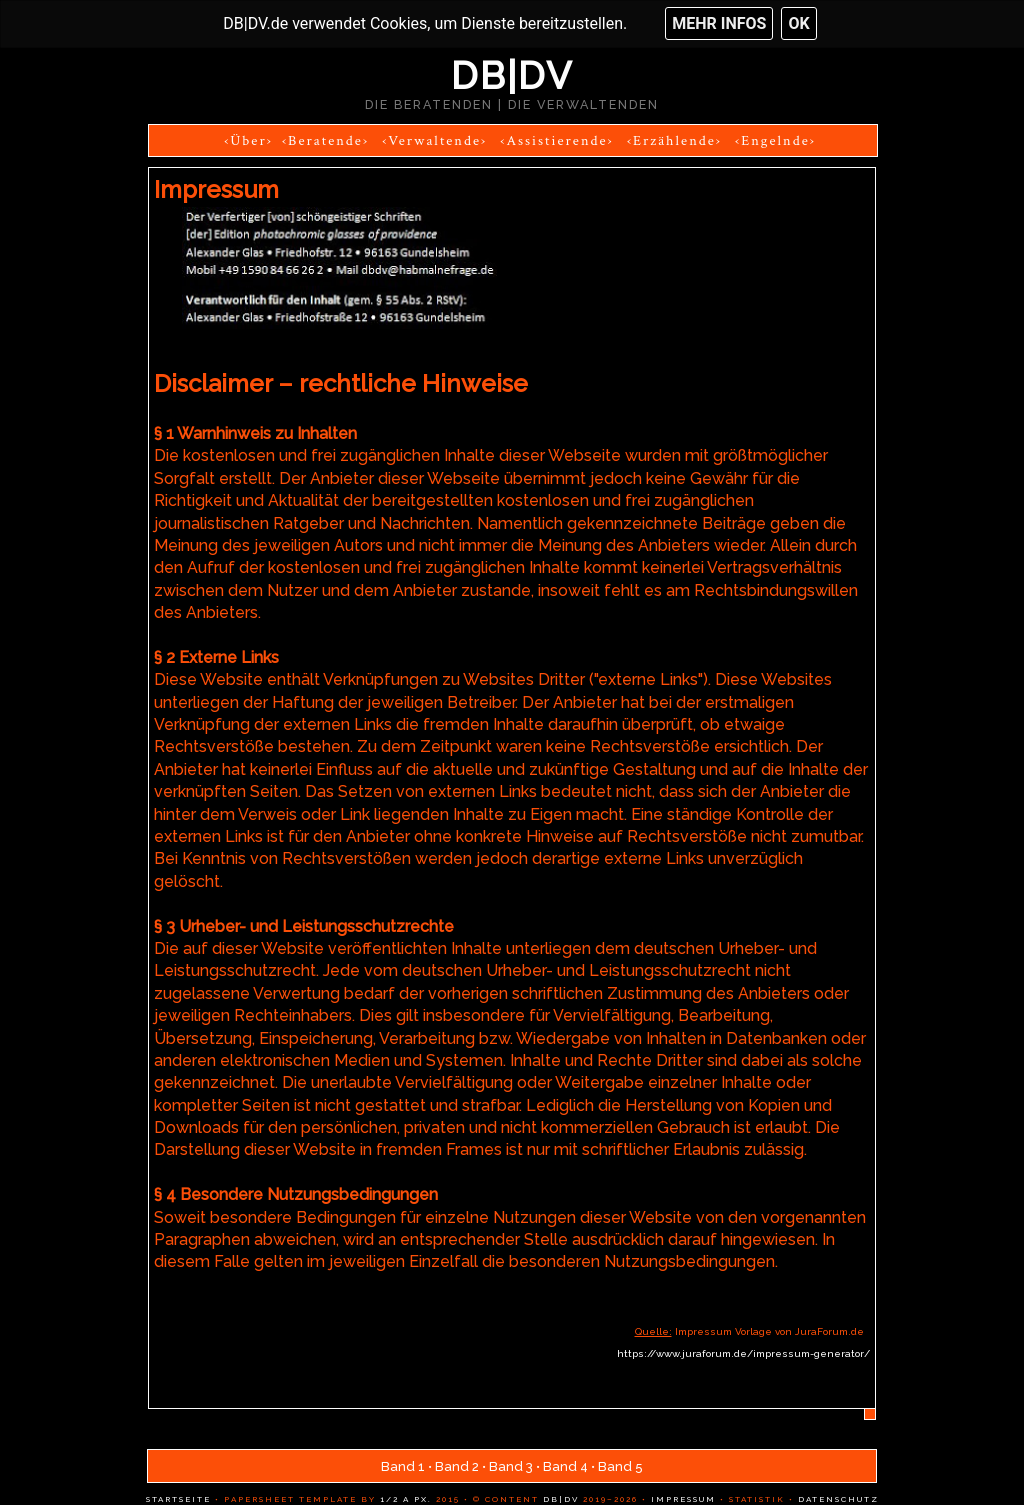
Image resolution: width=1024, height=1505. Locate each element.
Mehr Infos (719, 23)
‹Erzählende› (674, 140)
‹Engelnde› (775, 140)
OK (798, 23)
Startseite (178, 1499)
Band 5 (620, 1466)
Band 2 (457, 1466)
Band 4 (565, 1466)
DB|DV (512, 76)
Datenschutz (836, 1499)
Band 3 (511, 1466)
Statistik (755, 1499)
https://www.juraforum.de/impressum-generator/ (743, 1353)
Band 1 (403, 1466)
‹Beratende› (325, 140)
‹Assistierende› (556, 140)
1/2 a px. (406, 1499)
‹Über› (248, 140)
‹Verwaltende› (434, 140)
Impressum (681, 1499)
